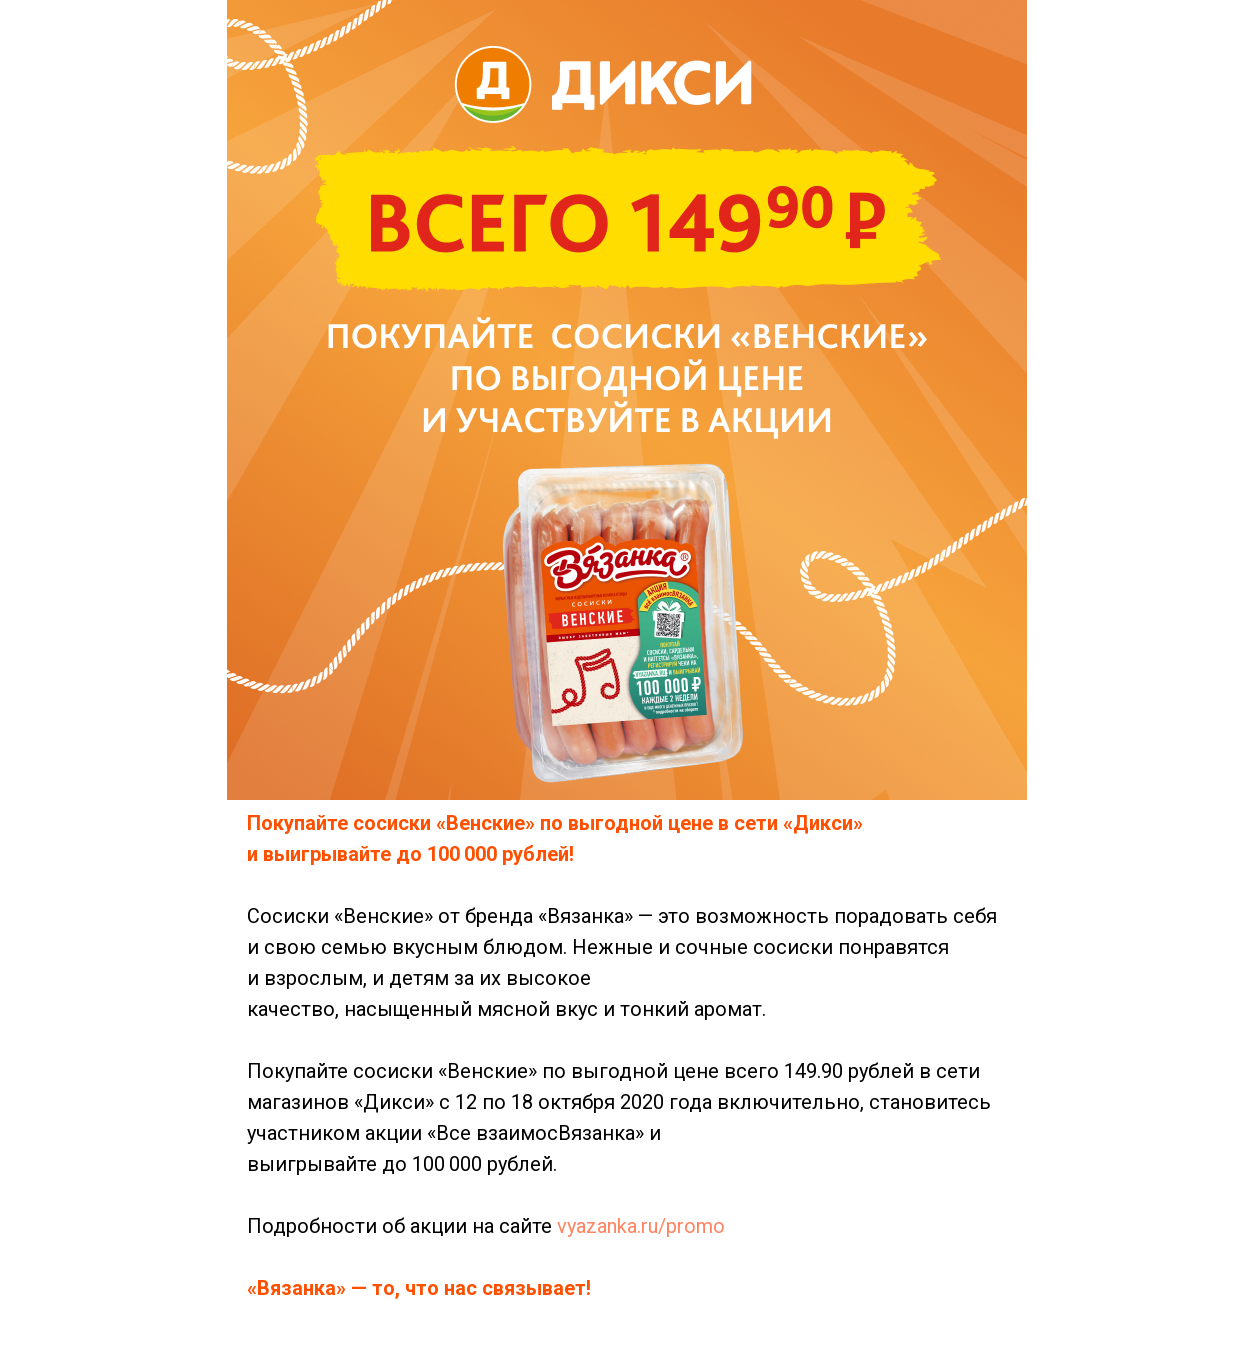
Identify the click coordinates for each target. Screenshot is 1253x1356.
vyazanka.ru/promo (641, 1226)
